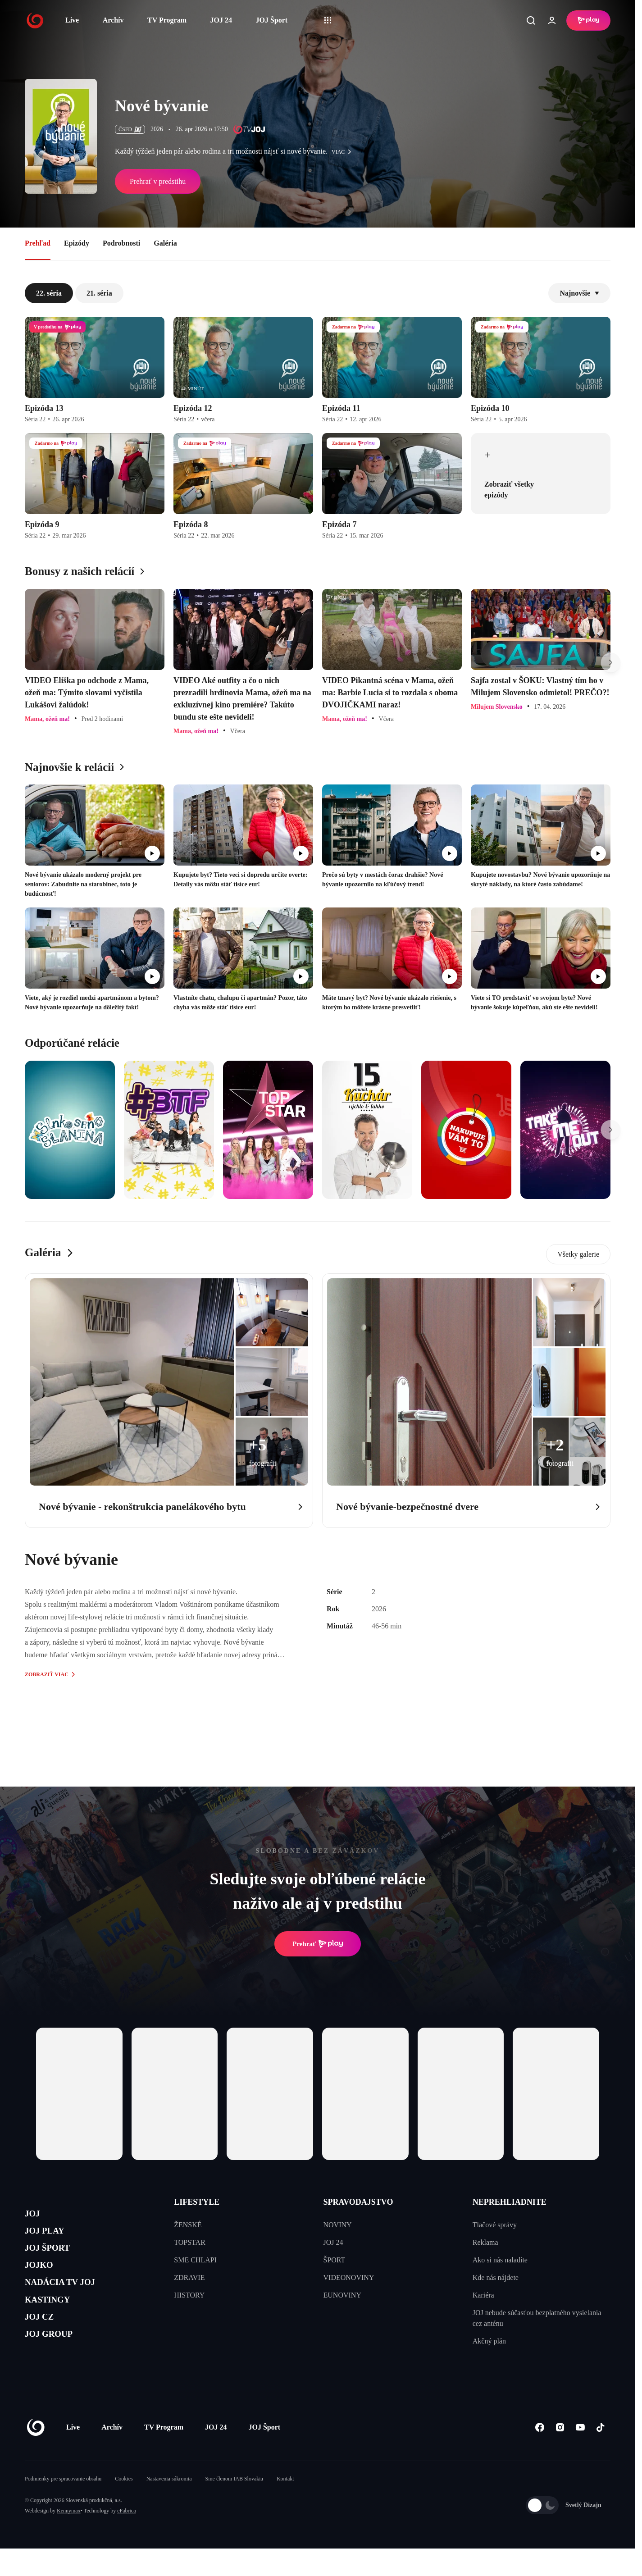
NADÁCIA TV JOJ (71, 2301)
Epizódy (76, 243)
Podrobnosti (121, 243)
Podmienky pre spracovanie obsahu (63, 2506)
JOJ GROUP (56, 2365)
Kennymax (69, 2538)
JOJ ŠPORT (55, 2258)
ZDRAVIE (189, 2277)
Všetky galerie (578, 1254)
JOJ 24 (221, 20)
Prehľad (37, 243)
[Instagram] (560, 2454)
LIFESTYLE (196, 2202)
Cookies (123, 2506)
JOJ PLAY (51, 2237)
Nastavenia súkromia (169, 2506)
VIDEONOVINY (348, 2277)
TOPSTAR (189, 2242)
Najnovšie (579, 293)
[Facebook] (539, 2454)
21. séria (99, 293)
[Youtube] (580, 2454)
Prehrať (317, 1944)
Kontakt (285, 2506)
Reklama (485, 2242)
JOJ (35, 2216)
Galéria (165, 243)
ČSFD (129, 129)
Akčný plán (489, 2341)
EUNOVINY (342, 2295)
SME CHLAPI (195, 2260)
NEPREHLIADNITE (509, 2202)
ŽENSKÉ (187, 2225)
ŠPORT (334, 2260)
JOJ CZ (44, 2344)
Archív (113, 20)
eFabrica (126, 2538)
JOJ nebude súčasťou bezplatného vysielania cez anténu (537, 2318)
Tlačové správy (495, 2225)
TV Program (167, 20)
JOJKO (43, 2280)
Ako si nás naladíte (500, 2260)
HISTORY (189, 2295)
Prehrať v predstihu (158, 181)
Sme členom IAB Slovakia (234, 2506)
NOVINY (337, 2225)
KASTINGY (55, 2322)
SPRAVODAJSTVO (358, 2202)
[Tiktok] (600, 2454)
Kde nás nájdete (496, 2277)
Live (72, 20)
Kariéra (483, 2295)
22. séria (49, 293)
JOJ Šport (271, 20)
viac (344, 152)
